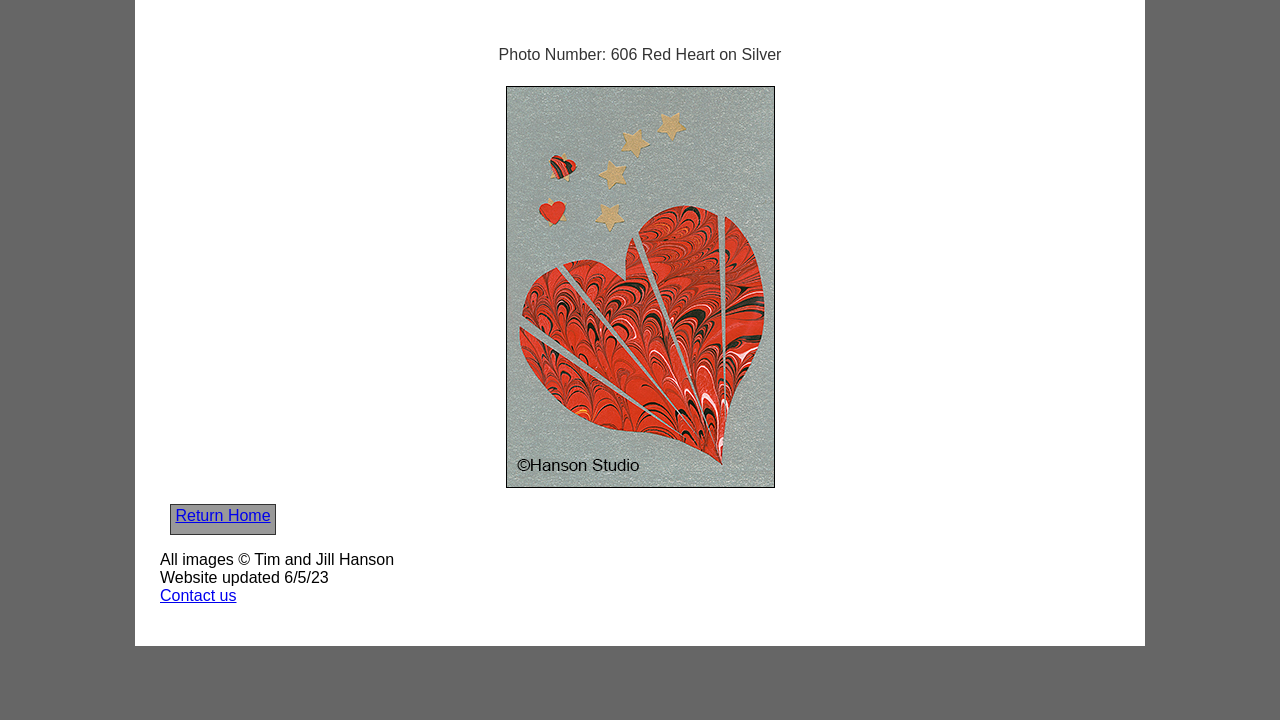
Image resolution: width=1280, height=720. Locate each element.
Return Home (222, 515)
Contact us (198, 595)
